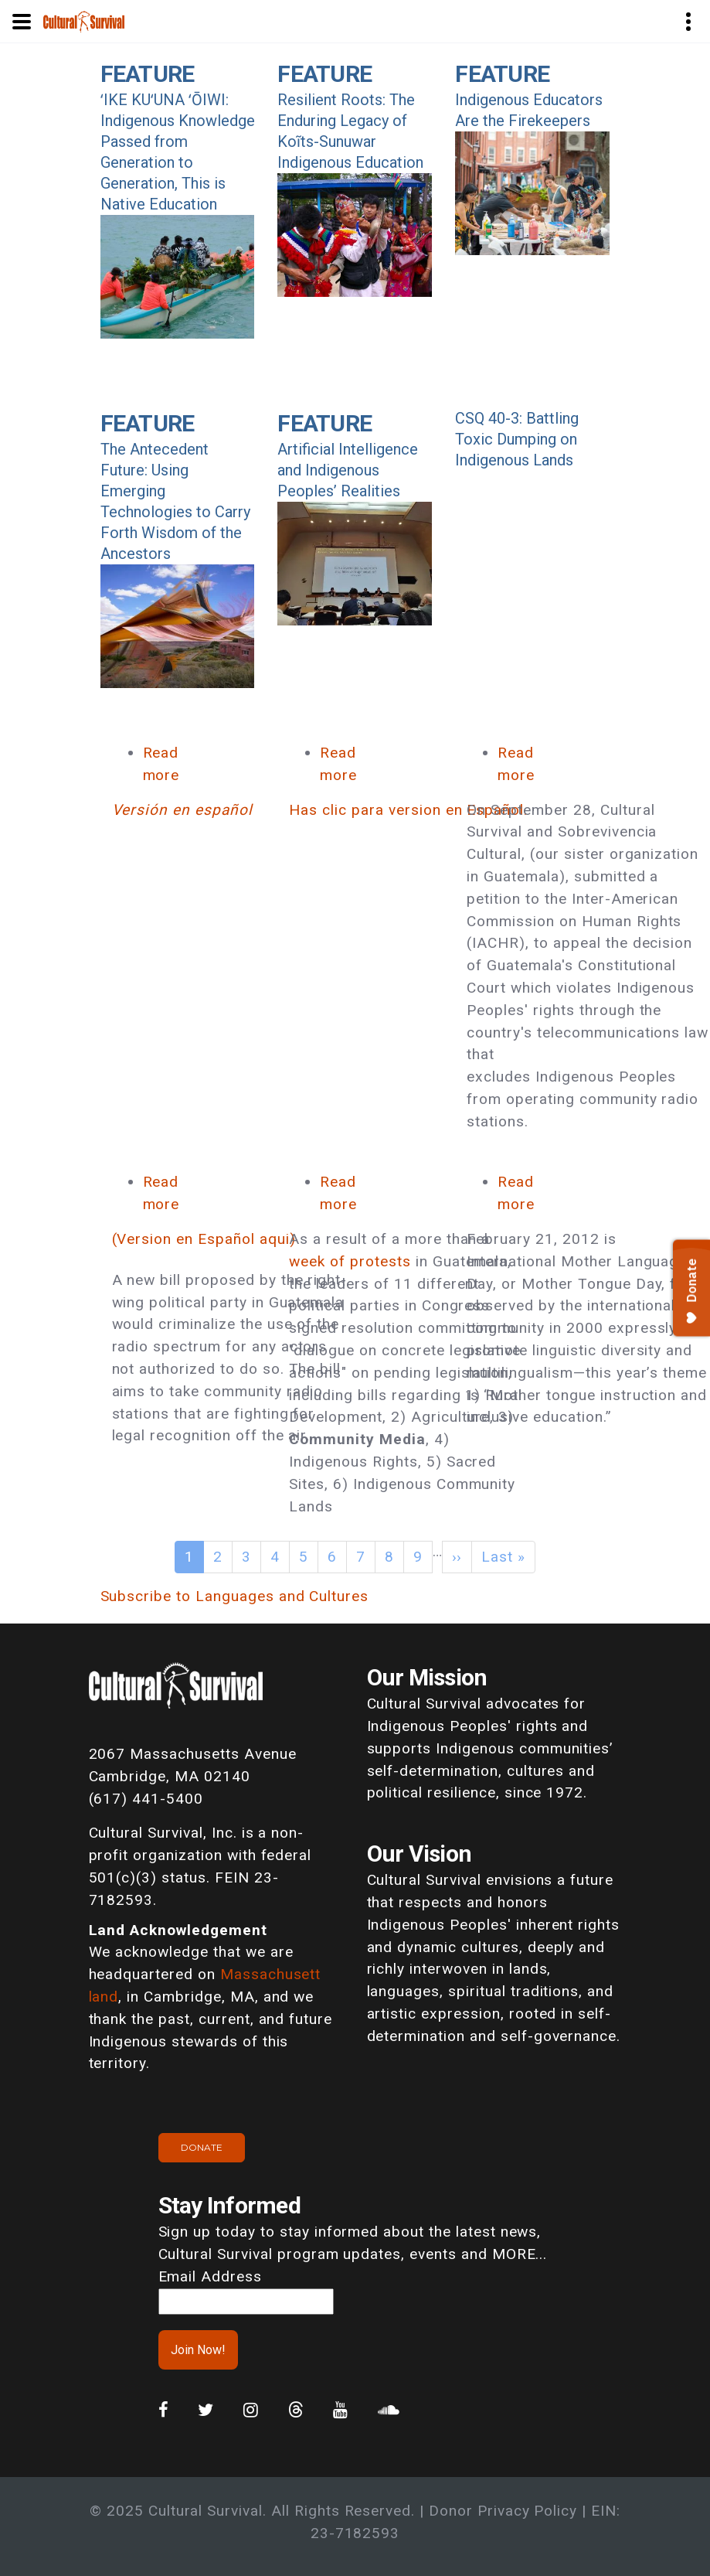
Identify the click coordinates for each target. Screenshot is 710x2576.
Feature (147, 73)
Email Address (210, 2276)
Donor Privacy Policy (503, 2511)
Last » (503, 1557)
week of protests (349, 1261)
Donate (202, 2147)
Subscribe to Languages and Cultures (234, 1596)
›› (457, 1557)
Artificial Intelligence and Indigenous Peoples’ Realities (347, 470)
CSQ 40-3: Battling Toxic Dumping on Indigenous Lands (517, 439)
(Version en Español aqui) (204, 1239)
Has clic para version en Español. (408, 810)
